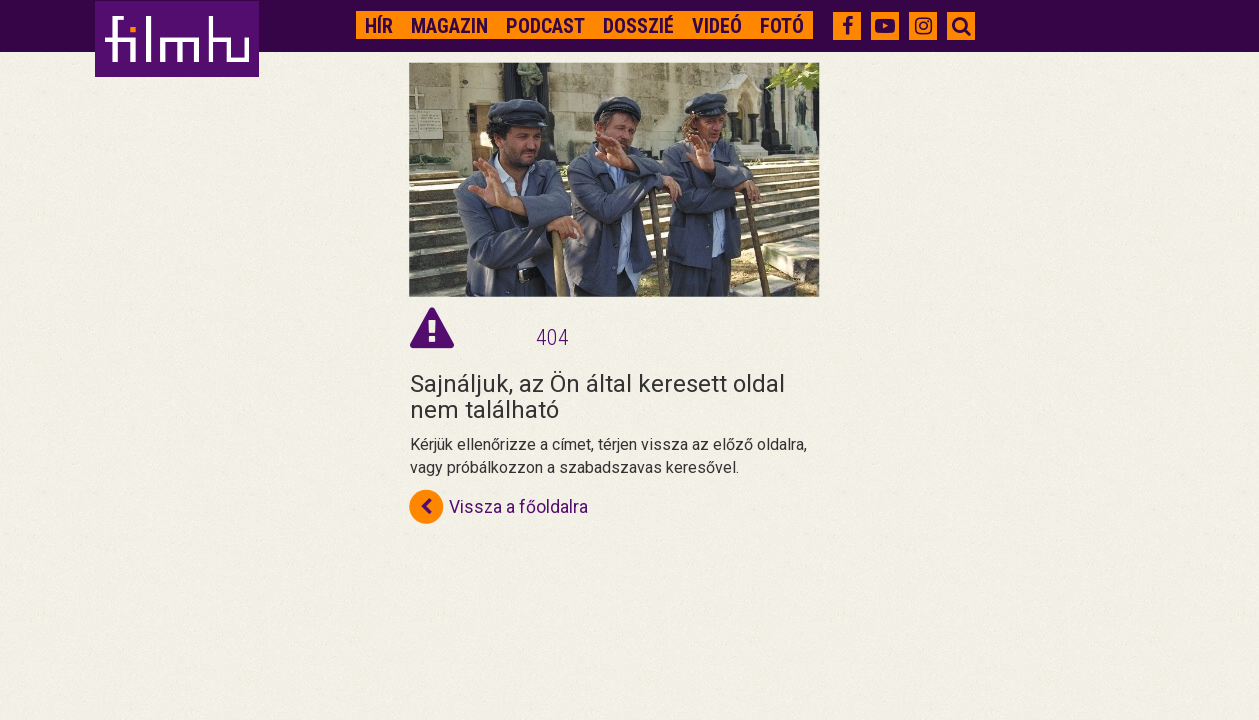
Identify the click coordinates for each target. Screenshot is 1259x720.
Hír (379, 26)
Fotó (782, 26)
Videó (717, 26)
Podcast (545, 26)
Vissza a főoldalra (499, 506)
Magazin (449, 26)
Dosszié (638, 26)
